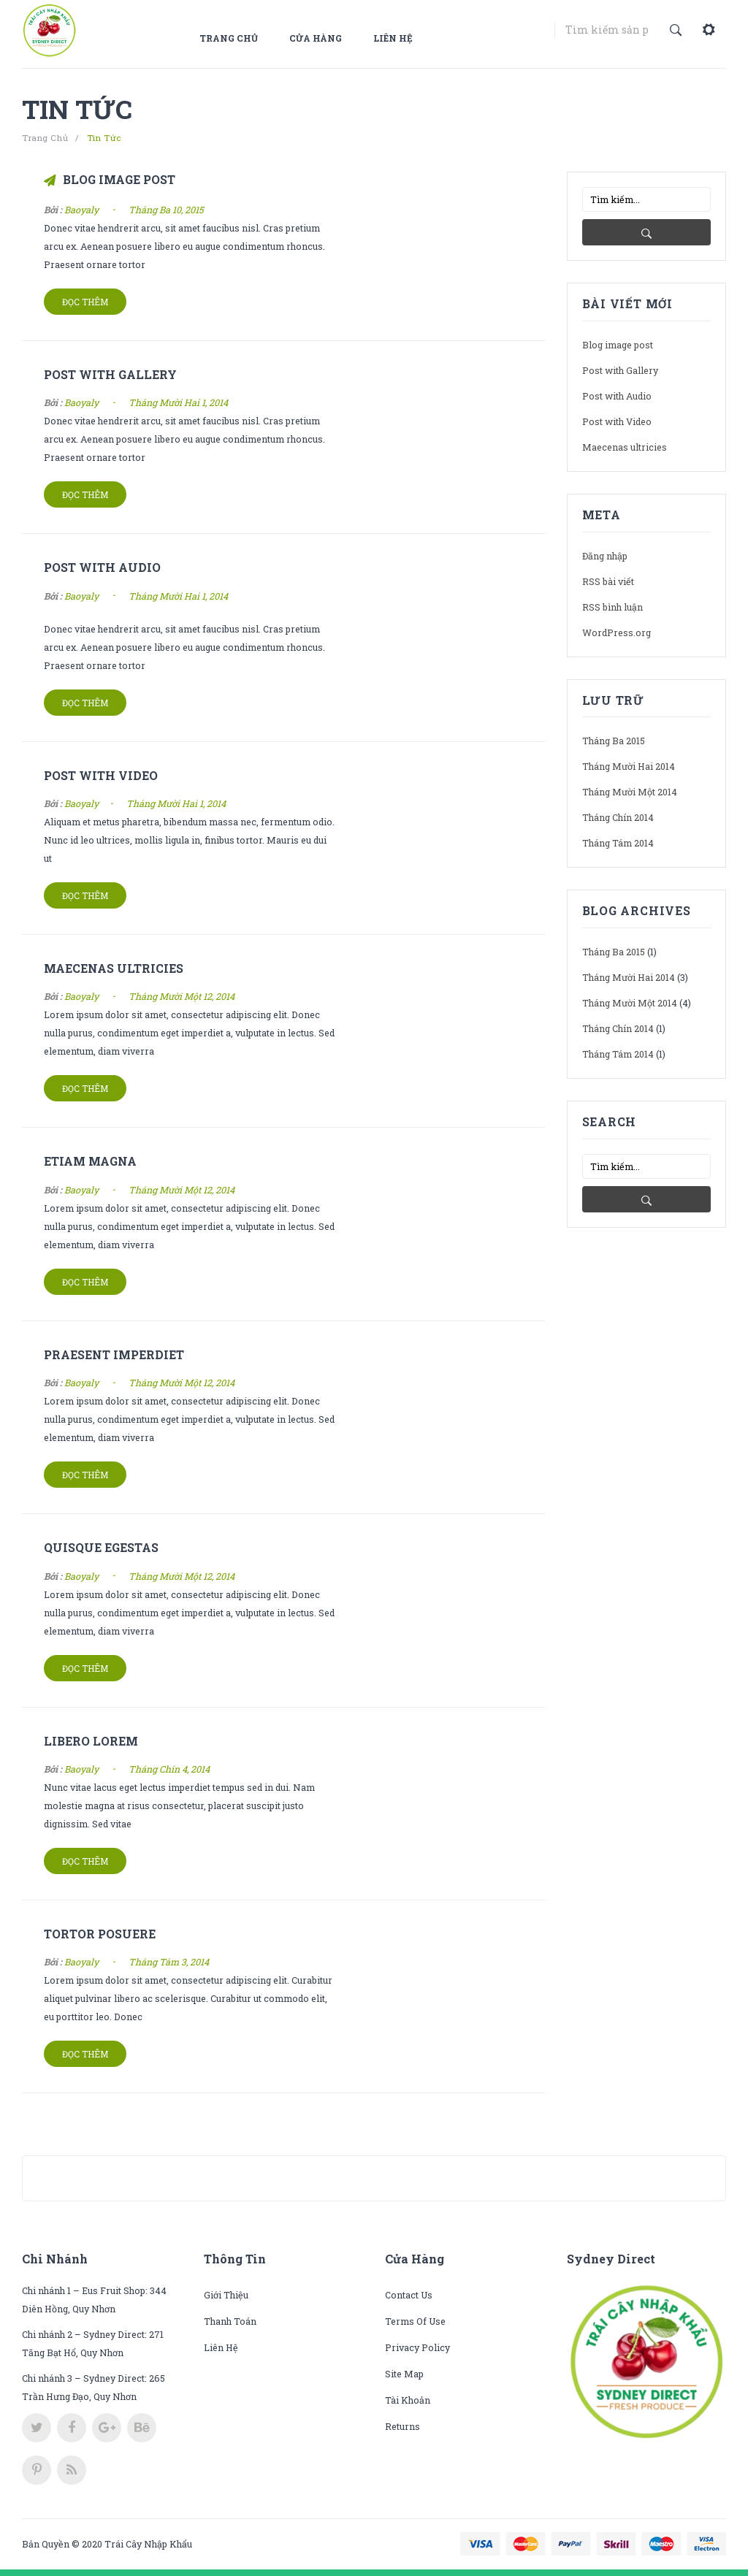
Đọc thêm (85, 301)
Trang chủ (228, 38)
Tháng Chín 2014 (618, 817)
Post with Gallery (110, 374)
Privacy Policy (417, 2347)
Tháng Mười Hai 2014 (628, 766)
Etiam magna (90, 1161)
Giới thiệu (226, 2295)
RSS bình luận (612, 607)
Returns (402, 2426)
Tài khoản (407, 2400)
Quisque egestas (101, 1547)
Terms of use (415, 2321)
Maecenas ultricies (113, 968)
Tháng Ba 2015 (613, 740)
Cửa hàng (315, 38)
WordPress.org (616, 632)
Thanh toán (230, 2321)
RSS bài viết (608, 581)
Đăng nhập (604, 556)
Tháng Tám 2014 (618, 843)
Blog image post (119, 179)
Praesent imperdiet (114, 1354)
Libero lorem (91, 1740)
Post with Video (101, 775)
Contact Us (408, 2295)
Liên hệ (393, 38)
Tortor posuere (100, 1933)
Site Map (404, 2374)
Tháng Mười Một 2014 (629, 792)
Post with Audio (102, 567)
